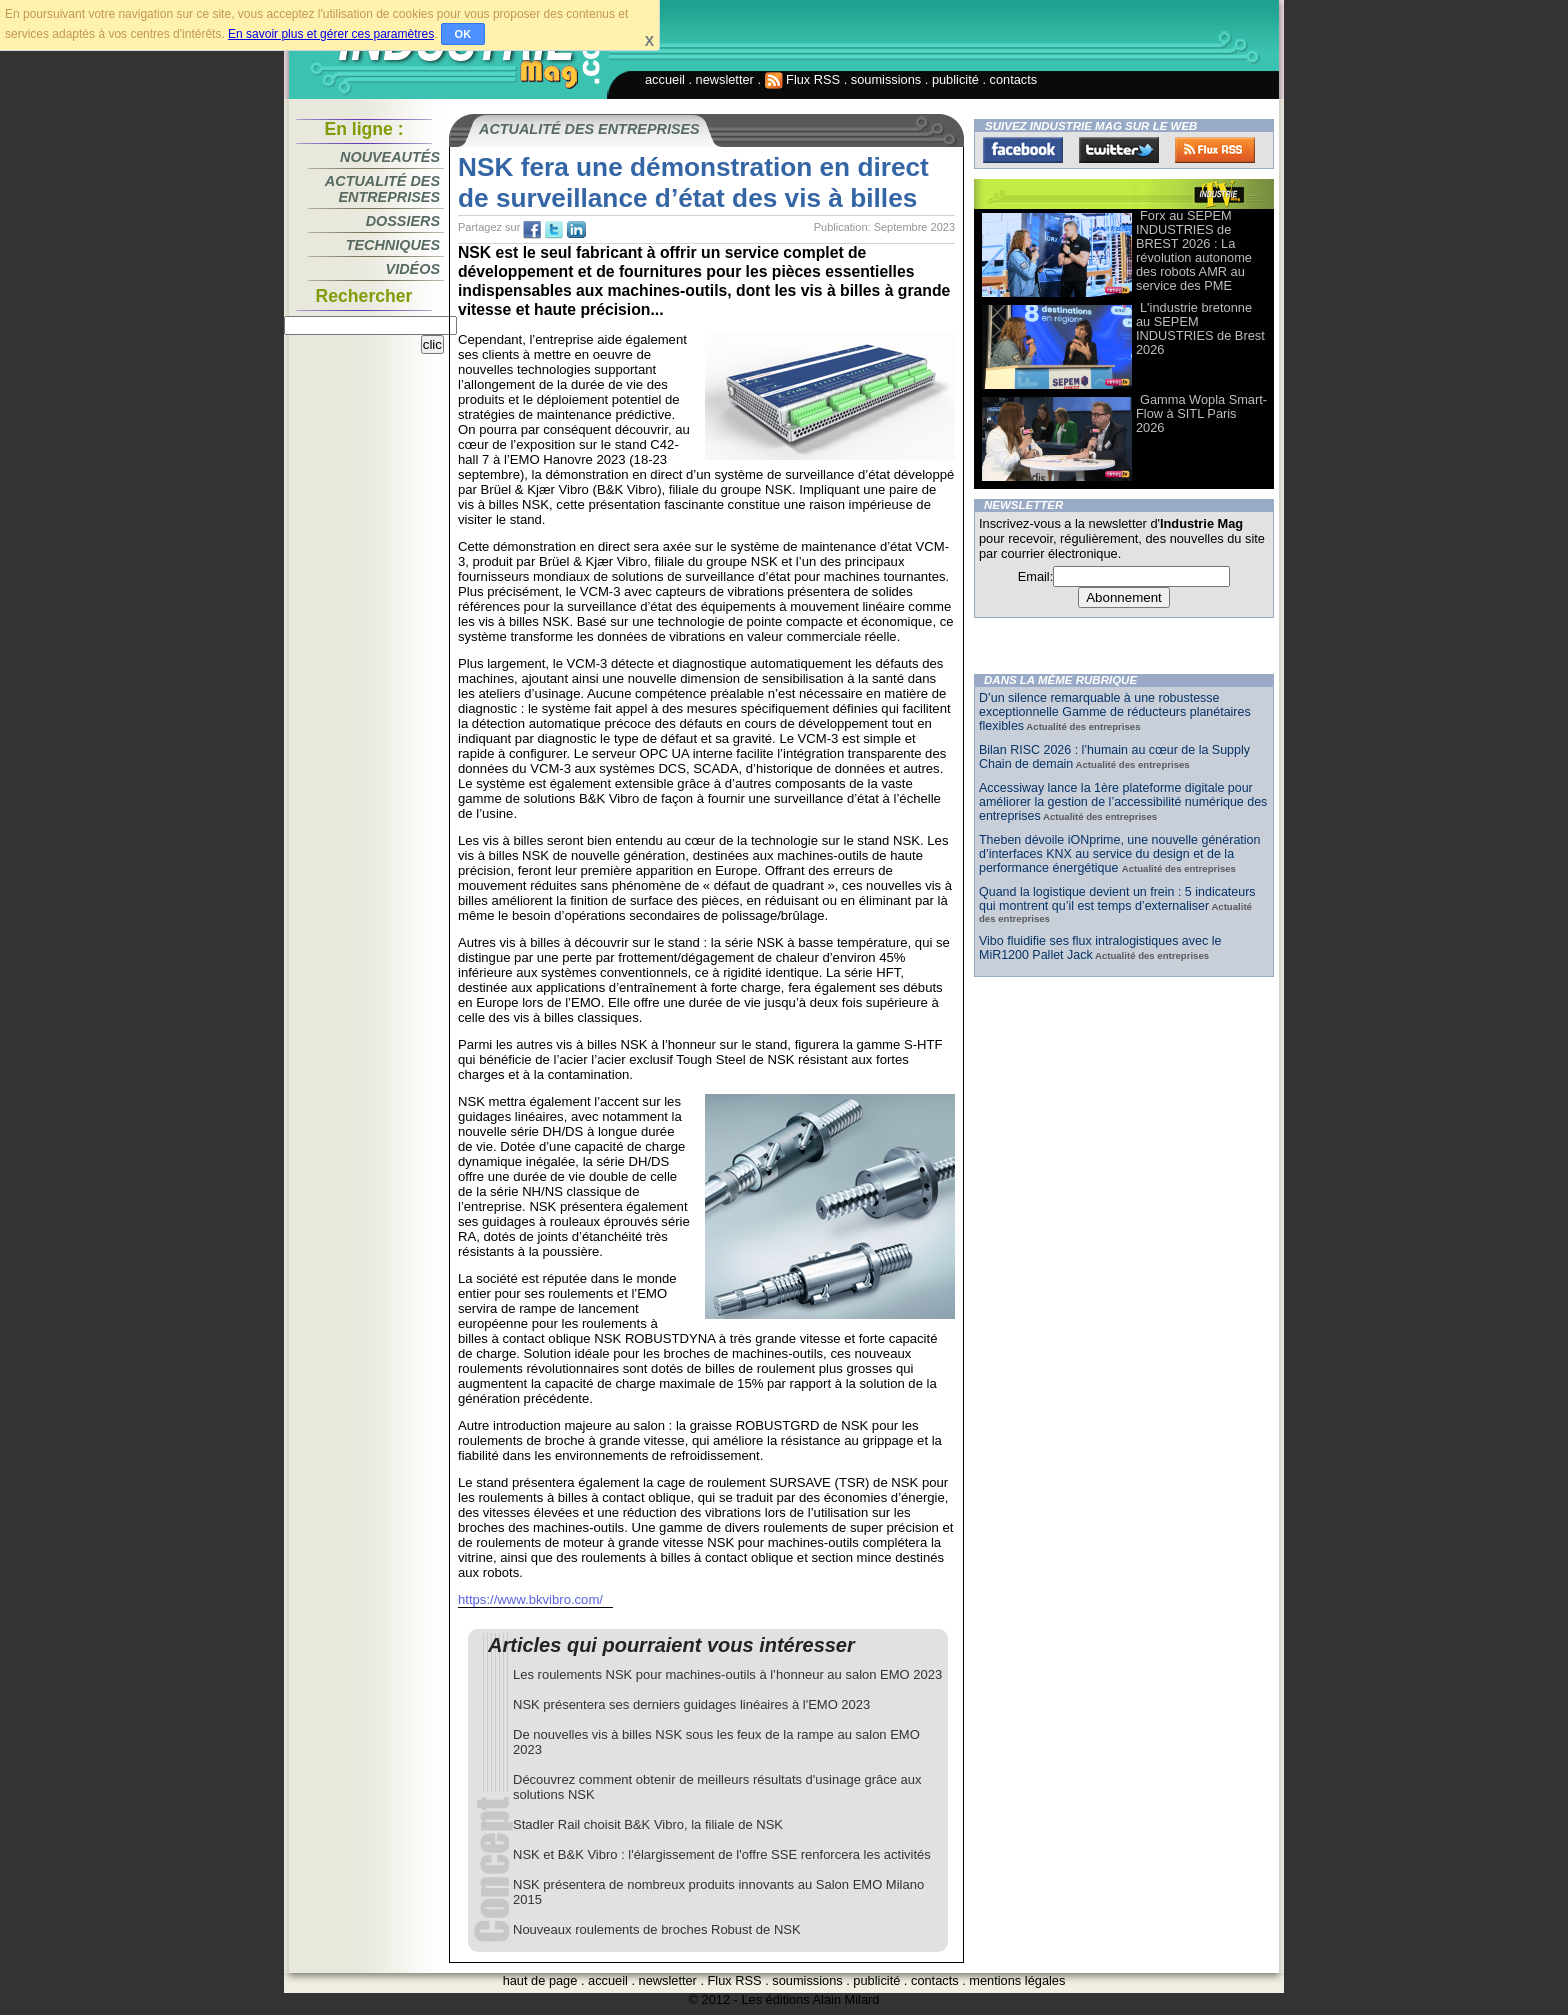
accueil (665, 79)
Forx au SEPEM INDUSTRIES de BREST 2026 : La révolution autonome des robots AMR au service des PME (1194, 250)
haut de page (540, 1980)
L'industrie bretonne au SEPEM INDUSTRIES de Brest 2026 (1200, 328)
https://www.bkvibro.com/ (530, 1599)
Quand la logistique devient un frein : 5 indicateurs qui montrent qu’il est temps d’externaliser (1117, 899)
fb (532, 230)
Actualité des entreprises (382, 189)
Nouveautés (390, 157)
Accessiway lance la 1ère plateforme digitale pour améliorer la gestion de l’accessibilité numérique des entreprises (1123, 802)
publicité (955, 79)
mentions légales (1017, 1980)
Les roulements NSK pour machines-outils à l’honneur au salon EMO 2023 (727, 1674)
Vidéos (413, 269)
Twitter (1119, 150)
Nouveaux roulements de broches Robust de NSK (657, 1929)
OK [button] (463, 34)
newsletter (725, 79)
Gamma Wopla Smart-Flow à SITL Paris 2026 (1201, 413)
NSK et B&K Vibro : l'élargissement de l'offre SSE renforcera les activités (722, 1854)
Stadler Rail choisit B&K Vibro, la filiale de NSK (648, 1824)
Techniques (393, 245)
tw (554, 230)
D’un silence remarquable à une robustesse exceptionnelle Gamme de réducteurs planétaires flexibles (1115, 712)
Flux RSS (803, 79)
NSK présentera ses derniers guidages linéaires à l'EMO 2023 (691, 1704)
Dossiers (403, 221)
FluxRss (1215, 150)
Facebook (1023, 150)
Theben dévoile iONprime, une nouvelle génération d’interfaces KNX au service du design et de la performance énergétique (1119, 854)
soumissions (886, 79)
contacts (1014, 79)
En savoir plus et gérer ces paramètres (331, 34)
